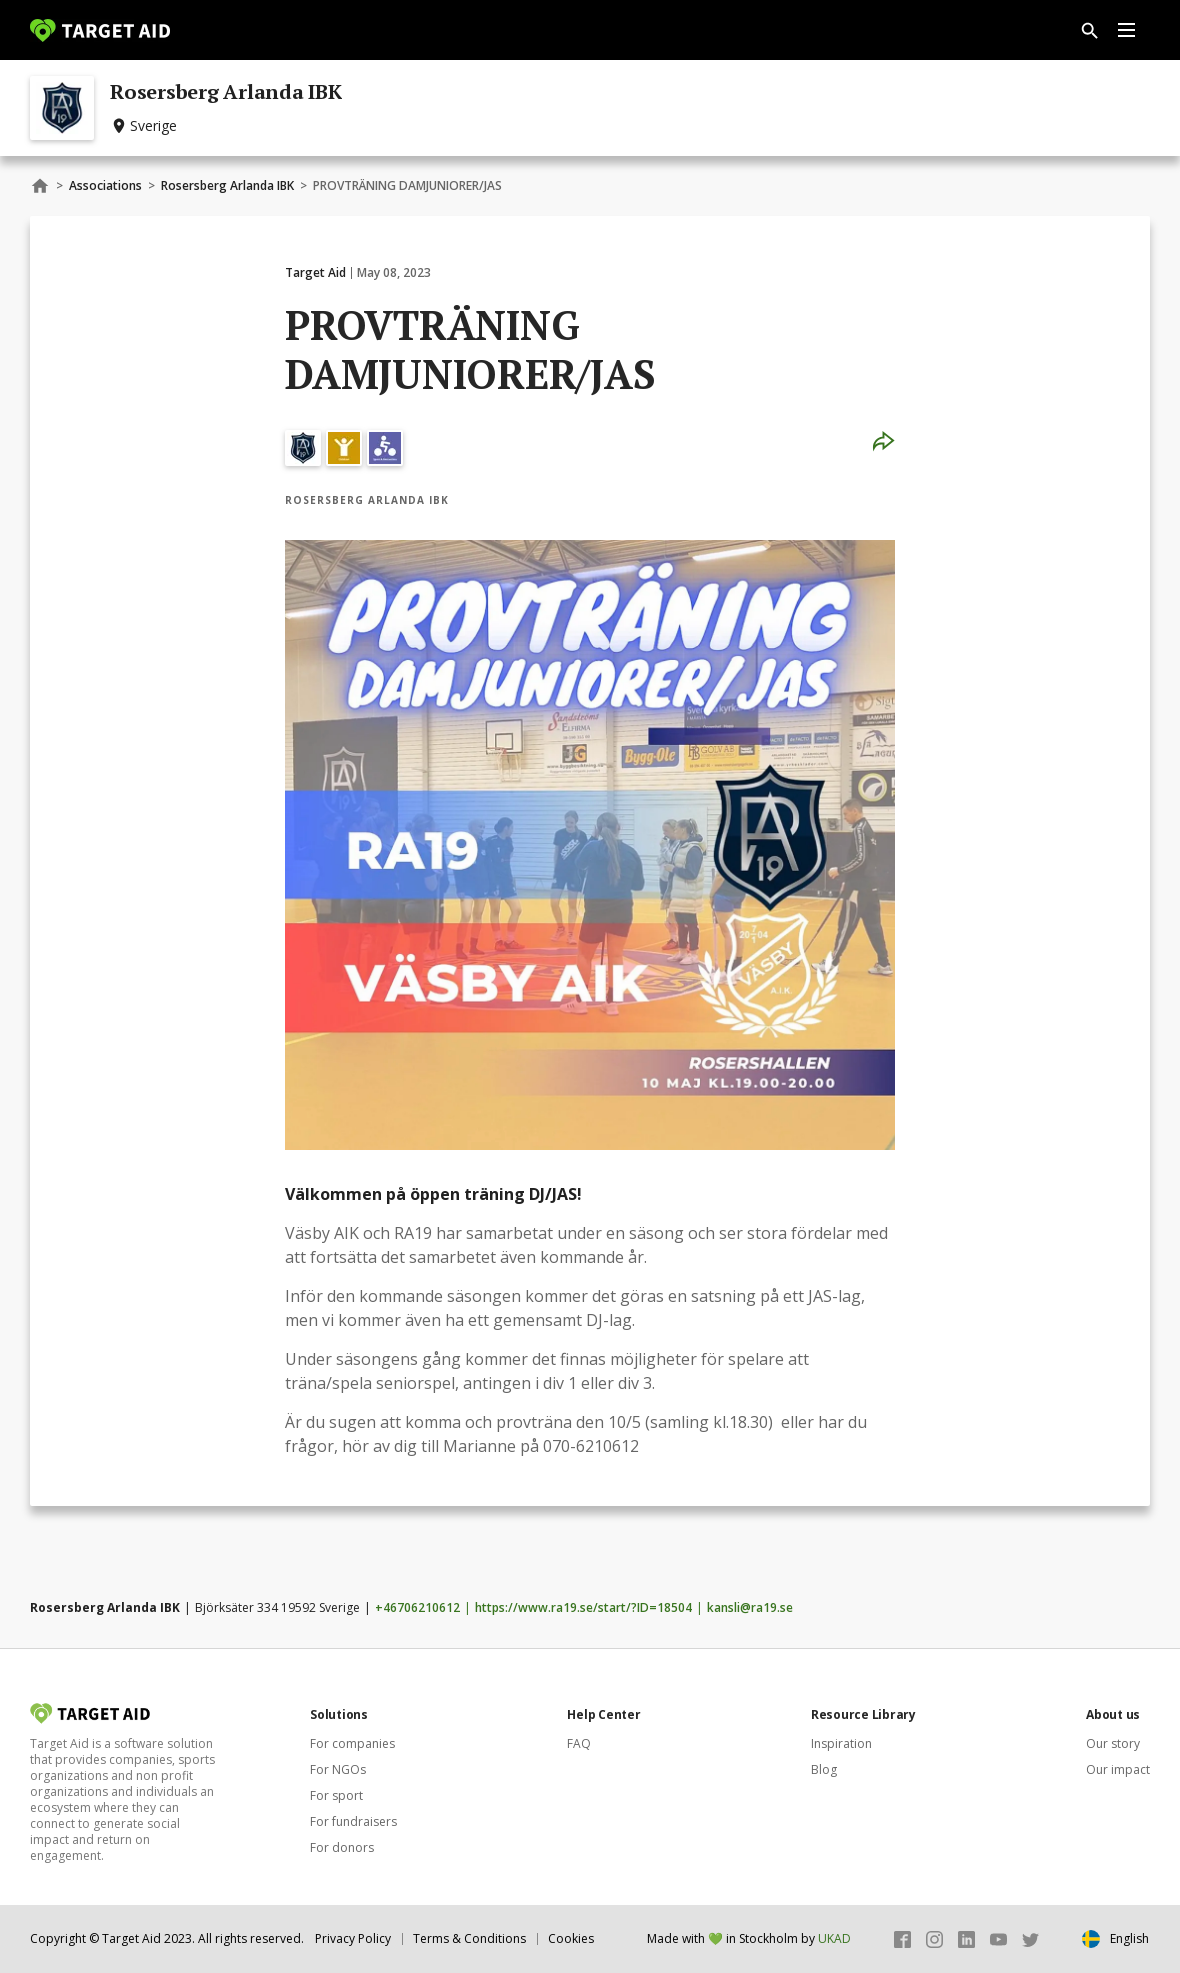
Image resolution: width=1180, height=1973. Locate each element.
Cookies (571, 1938)
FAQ (579, 1743)
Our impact (1118, 1769)
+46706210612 (417, 1607)
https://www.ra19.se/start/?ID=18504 (583, 1607)
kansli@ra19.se (750, 1607)
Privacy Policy (353, 1938)
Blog (824, 1769)
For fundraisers (353, 1821)
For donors (342, 1847)
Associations (105, 185)
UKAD (834, 1938)
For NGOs (338, 1769)
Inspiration (841, 1743)
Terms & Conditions (469, 1938)
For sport (336, 1795)
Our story (1113, 1743)
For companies (352, 1743)
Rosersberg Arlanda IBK (227, 185)
